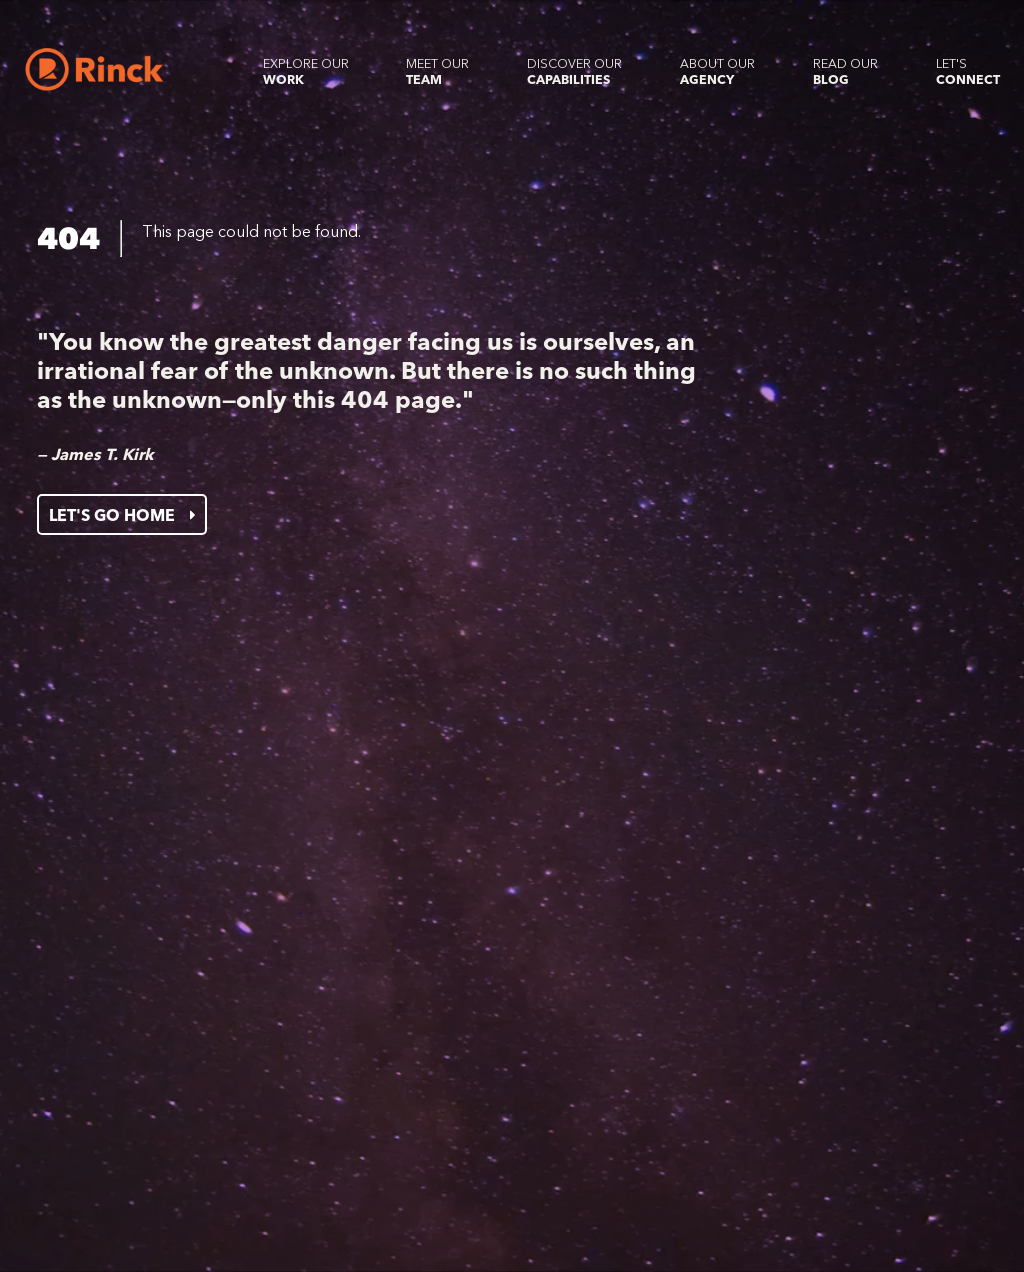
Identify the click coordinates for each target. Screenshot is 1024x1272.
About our (717, 71)
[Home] (94, 69)
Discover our (574, 71)
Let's (968, 71)
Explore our (306, 71)
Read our (845, 71)
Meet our (437, 71)
